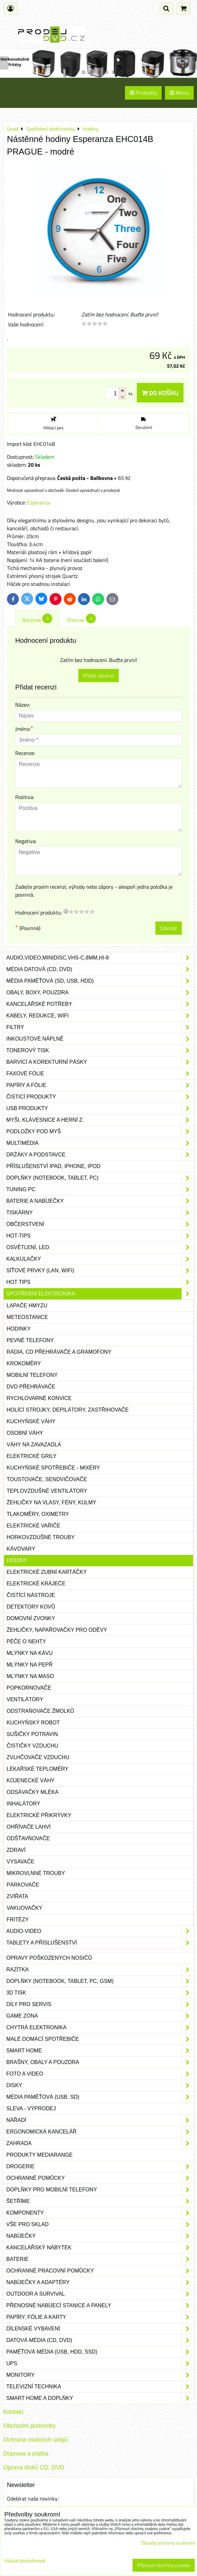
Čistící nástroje (31, 1595)
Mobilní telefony (32, 1375)
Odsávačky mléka (33, 1792)
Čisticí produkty (99, 1096)
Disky (99, 2085)
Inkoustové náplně (99, 1039)
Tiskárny (99, 1212)
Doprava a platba (25, 2453)
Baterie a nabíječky (99, 1201)
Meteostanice (27, 1317)
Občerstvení (99, 1224)
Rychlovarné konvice (39, 1398)
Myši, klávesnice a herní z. (99, 1120)
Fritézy (18, 1919)
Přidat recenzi (98, 675)
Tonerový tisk (99, 1050)
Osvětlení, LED (99, 1247)
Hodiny (17, 1560)
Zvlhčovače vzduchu (38, 1757)
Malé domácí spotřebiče (99, 2039)
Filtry (99, 1027)
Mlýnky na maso (30, 1676)
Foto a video (99, 2074)
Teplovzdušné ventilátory (47, 1491)
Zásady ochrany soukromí (168, 2543)
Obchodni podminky (29, 2425)
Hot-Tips (99, 1235)
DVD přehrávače (31, 1386)
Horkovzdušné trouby (41, 1537)
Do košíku (160, 393)
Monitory (99, 2375)
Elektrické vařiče (33, 1525)
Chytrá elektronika (99, 2027)
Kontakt (13, 2412)
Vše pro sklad (99, 2224)
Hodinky (19, 1329)
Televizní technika (99, 2386)
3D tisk (99, 1992)
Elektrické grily (32, 1456)
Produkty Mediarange (39, 2155)
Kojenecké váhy (31, 1780)
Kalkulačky (99, 1259)
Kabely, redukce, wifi (99, 1015)
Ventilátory (25, 1699)
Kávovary (21, 1549)
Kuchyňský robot (33, 1722)
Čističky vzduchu (32, 1746)
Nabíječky (99, 2236)
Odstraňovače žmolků (40, 1711)
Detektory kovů (31, 1607)
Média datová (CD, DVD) (99, 969)
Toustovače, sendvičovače (47, 1479)
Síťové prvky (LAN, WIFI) (99, 1270)
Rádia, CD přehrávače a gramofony (59, 1352)
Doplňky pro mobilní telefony (99, 2189)
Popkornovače (29, 1688)
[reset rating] (65, 911)
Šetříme (99, 2201)
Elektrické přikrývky (39, 1815)
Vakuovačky (24, 1908)
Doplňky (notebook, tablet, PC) (99, 1178)
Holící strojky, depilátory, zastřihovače (68, 1410)
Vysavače (20, 1861)
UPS (99, 2363)
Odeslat (168, 928)
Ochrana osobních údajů (35, 2439)
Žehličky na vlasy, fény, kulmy (51, 1502)
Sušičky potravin (32, 1734)
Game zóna (99, 2016)
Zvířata (17, 1896)
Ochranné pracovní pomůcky (99, 2270)
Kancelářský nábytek (99, 2247)
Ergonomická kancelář (99, 2131)
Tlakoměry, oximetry (38, 1514)
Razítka (99, 1969)
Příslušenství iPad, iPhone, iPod (53, 1166)
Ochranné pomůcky (99, 2178)
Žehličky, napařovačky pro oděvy (57, 1630)
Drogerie (99, 2166)
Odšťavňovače (28, 1838)
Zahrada (99, 2143)
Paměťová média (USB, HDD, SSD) (99, 2352)
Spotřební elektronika (99, 1293)
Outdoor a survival (99, 2294)
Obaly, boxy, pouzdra (99, 992)
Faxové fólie (99, 1073)
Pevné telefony (30, 1340)
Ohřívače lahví (29, 1827)
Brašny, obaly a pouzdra (99, 2062)
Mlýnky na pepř (30, 1664)
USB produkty (99, 1108)
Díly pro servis (99, 2004)
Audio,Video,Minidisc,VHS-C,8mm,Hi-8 (99, 957)
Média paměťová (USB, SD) (99, 2097)
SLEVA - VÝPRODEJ (31, 2108)
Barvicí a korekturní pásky (99, 1062)
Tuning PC (99, 1189)
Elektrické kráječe (36, 1583)
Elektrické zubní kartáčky (47, 1572)
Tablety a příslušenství (99, 1942)
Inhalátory (23, 1803)
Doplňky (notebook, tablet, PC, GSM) (99, 1981)
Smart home (99, 2050)
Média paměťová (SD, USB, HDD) (99, 981)
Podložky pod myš (99, 1131)
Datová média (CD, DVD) (99, 2340)
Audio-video (99, 1931)
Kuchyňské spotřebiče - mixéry (53, 1468)
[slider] (94, 323)
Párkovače (23, 1885)
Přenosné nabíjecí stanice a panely (99, 2305)
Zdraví (16, 1850)
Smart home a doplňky (99, 2398)
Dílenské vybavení (99, 2328)
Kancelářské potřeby (99, 1004)
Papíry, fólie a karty (99, 2317)
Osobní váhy (25, 1433)
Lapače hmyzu (27, 1305)
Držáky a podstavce (99, 1154)
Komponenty (99, 2213)
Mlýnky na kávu (30, 1653)
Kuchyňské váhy (31, 1421)
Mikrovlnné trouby (36, 1873)
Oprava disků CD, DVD (33, 2467)
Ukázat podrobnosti (24, 2561)
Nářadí (99, 2120)
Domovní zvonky (31, 1618)
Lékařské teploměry (37, 1769)
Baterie (99, 2259)
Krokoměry (24, 1363)
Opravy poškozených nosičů (49, 1958)
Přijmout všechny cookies (163, 2565)
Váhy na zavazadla (34, 1444)
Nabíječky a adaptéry (99, 2282)
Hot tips (99, 1282)
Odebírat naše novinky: (33, 2499)
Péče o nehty (26, 1641)
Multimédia (99, 1143)
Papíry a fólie (99, 1085)
